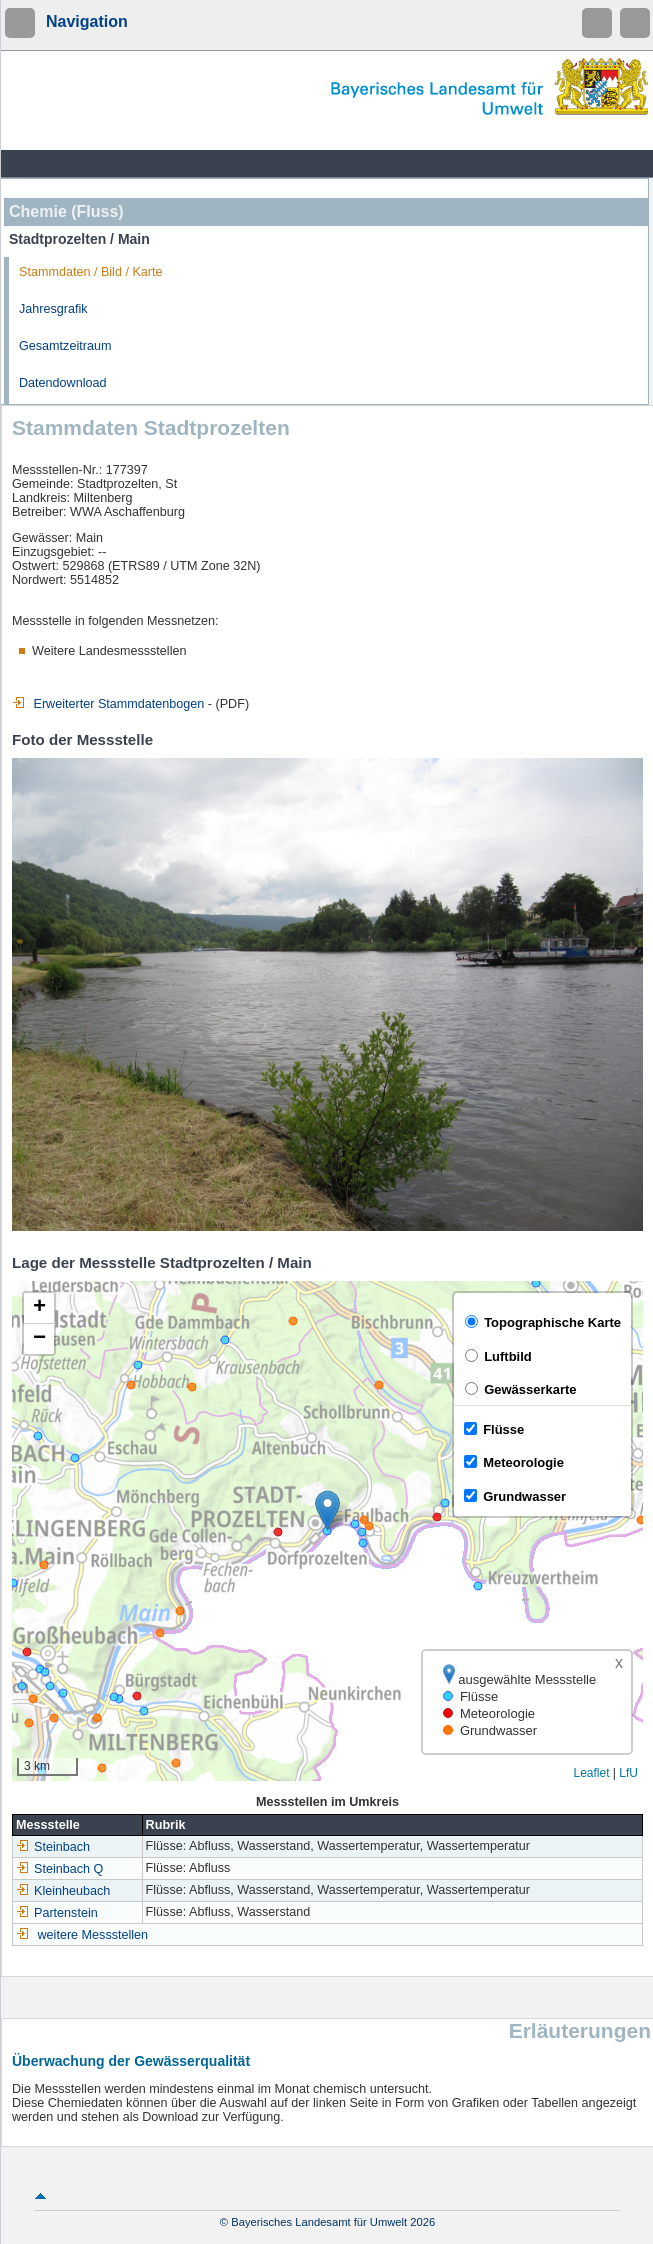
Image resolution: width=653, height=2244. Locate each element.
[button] (327, 1510)
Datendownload (63, 383)
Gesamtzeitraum (65, 346)
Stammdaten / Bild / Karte (91, 272)
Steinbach (53, 1847)
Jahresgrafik (53, 309)
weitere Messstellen (93, 1935)
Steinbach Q (59, 1869)
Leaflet (591, 1773)
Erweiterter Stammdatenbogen (108, 704)
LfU (628, 1773)
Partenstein (57, 1913)
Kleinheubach (63, 1891)
